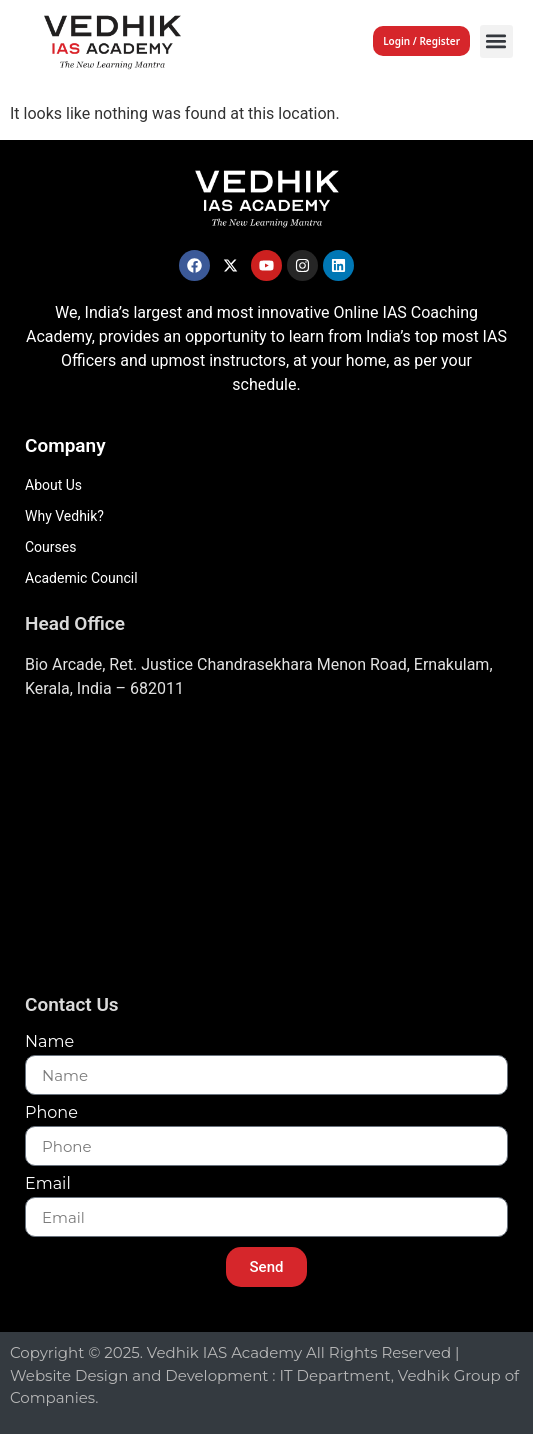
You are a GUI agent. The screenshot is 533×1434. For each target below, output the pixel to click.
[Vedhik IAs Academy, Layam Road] (266, 852)
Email (48, 1184)
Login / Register (421, 41)
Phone (51, 1113)
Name (49, 1042)
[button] (496, 41)
